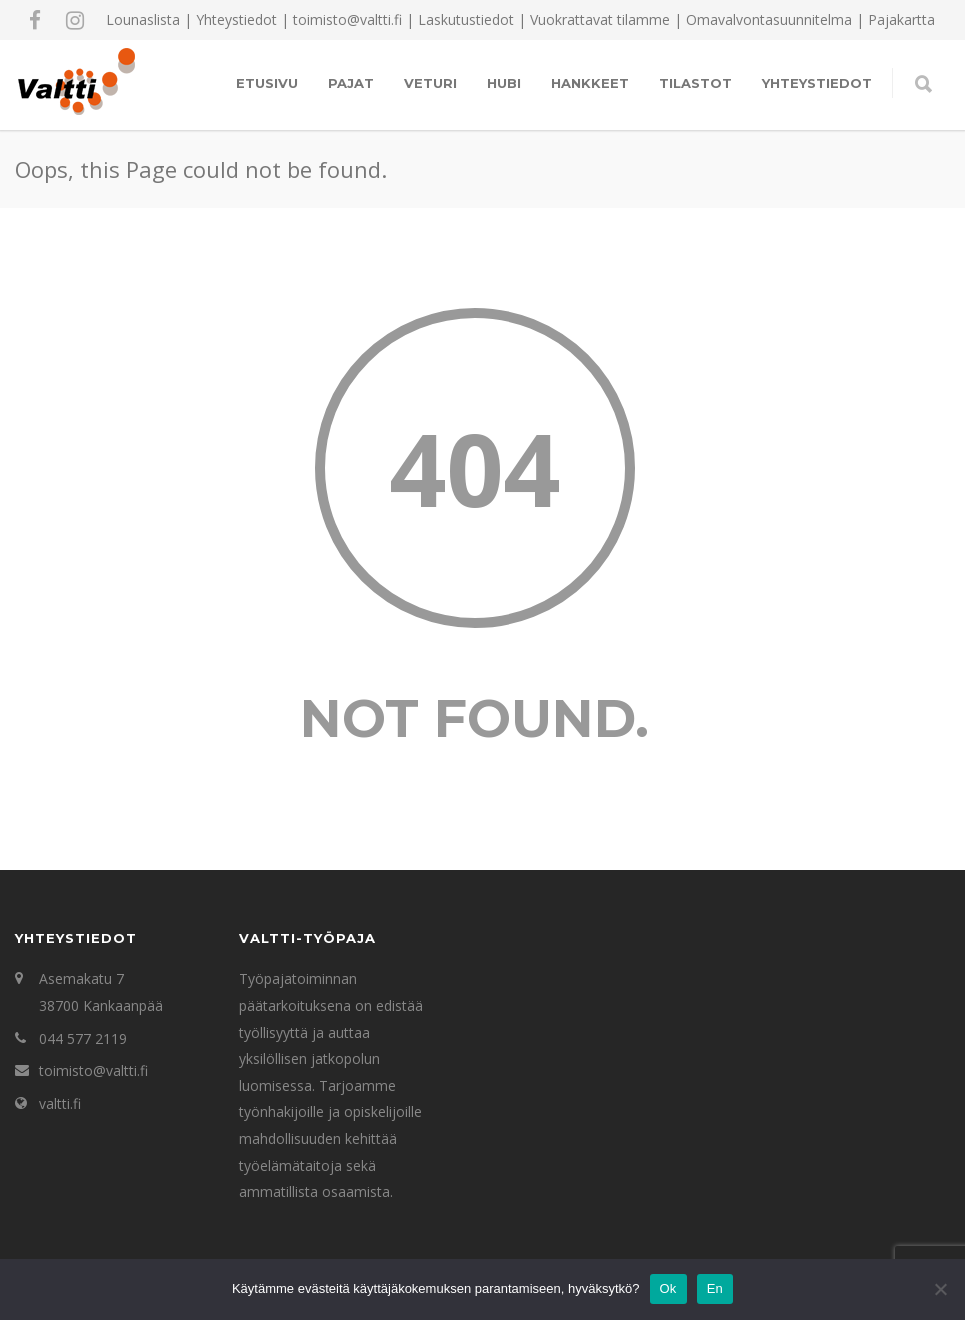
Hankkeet (590, 83)
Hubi (504, 83)
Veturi (430, 83)
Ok (668, 1288)
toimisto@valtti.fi (93, 1070)
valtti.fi (60, 1103)
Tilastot (695, 83)
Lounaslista (143, 19)
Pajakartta (901, 19)
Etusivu (267, 83)
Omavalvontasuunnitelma (769, 19)
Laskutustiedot (466, 19)
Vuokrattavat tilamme (600, 19)
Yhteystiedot (236, 19)
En (715, 1288)
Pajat (351, 83)
